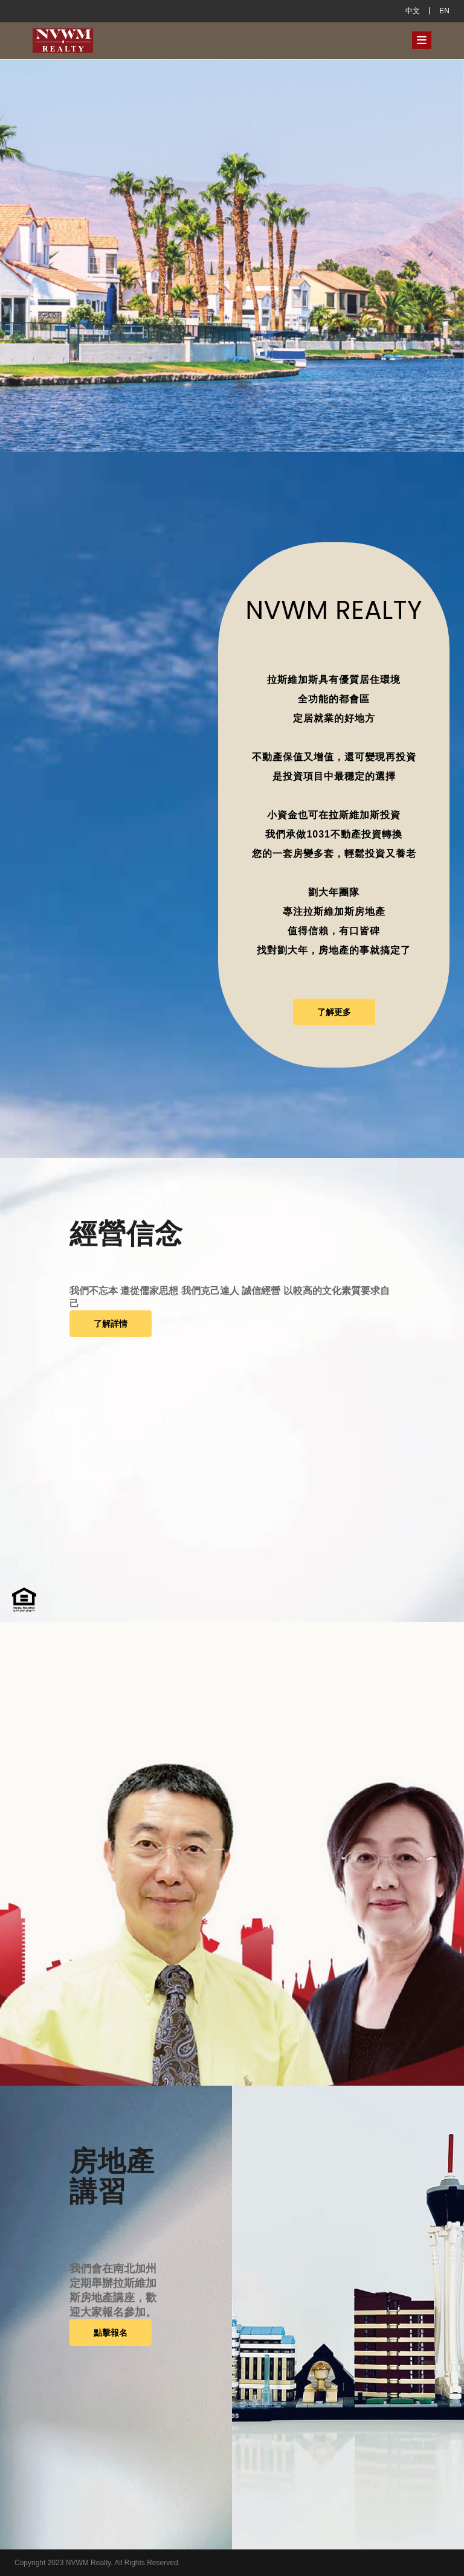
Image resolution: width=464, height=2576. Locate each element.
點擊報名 (110, 2332)
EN (444, 11)
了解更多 (334, 1012)
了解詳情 (110, 1323)
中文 (412, 11)
